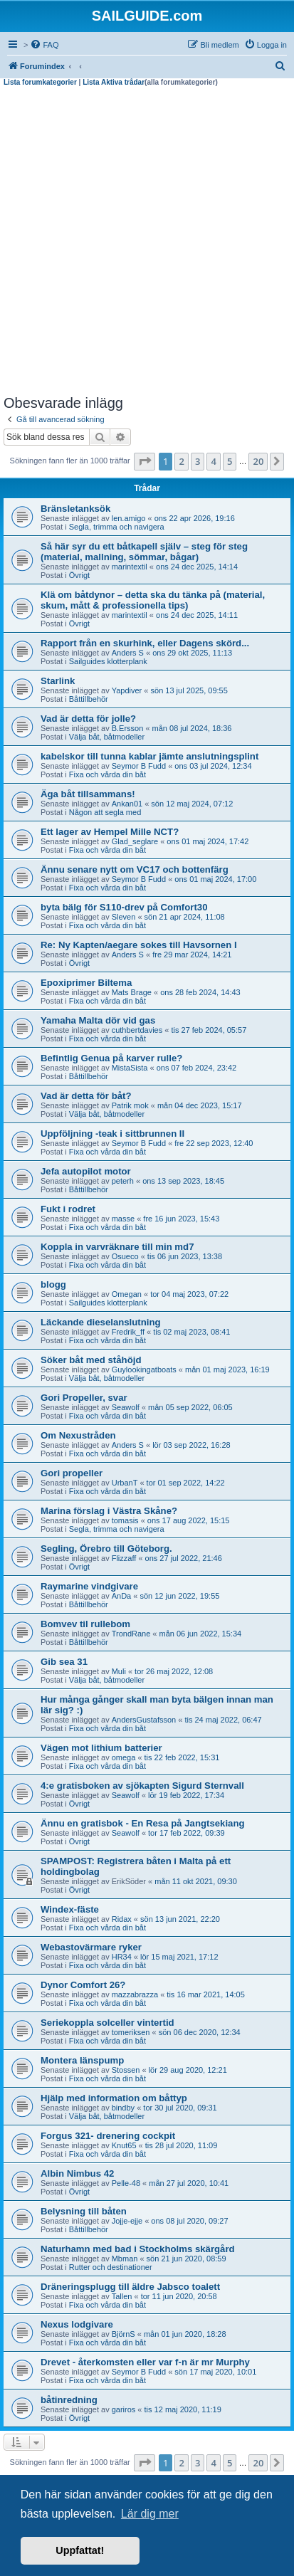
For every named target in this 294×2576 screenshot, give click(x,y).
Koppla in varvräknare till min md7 (117, 1246)
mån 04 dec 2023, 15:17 (199, 1105)
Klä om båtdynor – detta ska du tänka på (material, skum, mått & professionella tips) (153, 600)
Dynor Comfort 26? (83, 1985)
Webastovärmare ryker (91, 1947)
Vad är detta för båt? (86, 1095)
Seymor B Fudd (139, 766)
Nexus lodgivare (77, 2324)
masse (123, 1218)
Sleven (124, 917)
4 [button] (213, 461)
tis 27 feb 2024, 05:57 (208, 1030)
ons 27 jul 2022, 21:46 (183, 1558)
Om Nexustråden (78, 1435)
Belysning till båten (84, 2211)
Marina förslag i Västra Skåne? (109, 1510)
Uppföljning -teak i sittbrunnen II (112, 1133)
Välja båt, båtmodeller (107, 736)
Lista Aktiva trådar (114, 82)
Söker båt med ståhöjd (91, 1360)
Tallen (122, 2296)
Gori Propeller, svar (84, 1397)
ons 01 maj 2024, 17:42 (207, 841)
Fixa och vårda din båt (107, 774)
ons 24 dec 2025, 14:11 (197, 615)
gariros (124, 2409)
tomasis (125, 1520)
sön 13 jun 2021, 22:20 (180, 1919)
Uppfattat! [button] (80, 2550)
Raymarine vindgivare (89, 1586)
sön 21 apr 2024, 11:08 (185, 917)
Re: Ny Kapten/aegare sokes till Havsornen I (139, 945)
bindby (123, 2107)
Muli (119, 1671)
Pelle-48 (126, 2183)
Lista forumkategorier (40, 82)
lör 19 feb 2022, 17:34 (186, 1795)
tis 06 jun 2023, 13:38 (184, 1256)
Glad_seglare (135, 841)
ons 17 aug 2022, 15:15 (188, 1520)
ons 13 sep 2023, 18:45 (183, 1181)
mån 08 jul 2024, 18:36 (192, 728)
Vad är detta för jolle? (88, 718)
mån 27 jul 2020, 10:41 (189, 2183)
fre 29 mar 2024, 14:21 (191, 954)
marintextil (129, 566)
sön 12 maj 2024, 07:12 (192, 803)
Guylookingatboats (144, 1369)
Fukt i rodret (68, 1209)
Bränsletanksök (75, 508)
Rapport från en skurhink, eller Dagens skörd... (145, 643)
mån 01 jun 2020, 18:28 (185, 2334)
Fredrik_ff (128, 1332)
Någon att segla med (105, 812)
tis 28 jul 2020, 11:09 (181, 2145)
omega (124, 1757)
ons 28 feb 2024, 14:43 (200, 992)
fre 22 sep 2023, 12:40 (213, 1143)
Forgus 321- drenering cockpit (108, 2135)
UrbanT (125, 1482)
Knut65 (124, 2145)
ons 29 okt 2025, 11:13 (192, 652)
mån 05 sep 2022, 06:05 (190, 1407)
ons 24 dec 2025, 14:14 (197, 566)
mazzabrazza (135, 1994)
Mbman (125, 2258)
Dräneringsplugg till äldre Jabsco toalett (130, 2286)
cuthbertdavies (137, 1030)
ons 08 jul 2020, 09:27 (189, 2221)
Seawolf (126, 1407)
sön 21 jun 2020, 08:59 (186, 2258)
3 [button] (197, 461)
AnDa (122, 1596)
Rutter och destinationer (110, 2267)
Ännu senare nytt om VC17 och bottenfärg (135, 869)
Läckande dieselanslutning (101, 1322)
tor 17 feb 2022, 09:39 (186, 1833)
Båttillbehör (88, 699)
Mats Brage (132, 992)
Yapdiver (127, 690)
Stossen (126, 2070)
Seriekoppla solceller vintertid (107, 2022)
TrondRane (131, 1633)
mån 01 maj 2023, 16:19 (227, 1369)
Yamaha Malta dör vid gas (98, 1020)
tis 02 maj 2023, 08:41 (191, 1332)
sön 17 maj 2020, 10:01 (215, 2371)
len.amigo (129, 518)
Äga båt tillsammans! (88, 794)
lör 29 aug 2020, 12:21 (188, 2070)
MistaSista (130, 1067)
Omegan (127, 1294)
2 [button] (181, 461)
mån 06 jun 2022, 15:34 (200, 1633)
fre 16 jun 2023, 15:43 (181, 1218)
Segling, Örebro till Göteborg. (106, 1548)
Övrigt (79, 575)
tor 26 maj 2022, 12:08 (174, 1671)
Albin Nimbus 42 (77, 2173)
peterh (123, 1181)
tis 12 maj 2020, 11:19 (183, 2409)
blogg (53, 1284)
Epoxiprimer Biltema (86, 982)
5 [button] (229, 461)
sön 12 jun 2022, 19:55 (179, 1596)
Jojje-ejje (127, 2221)
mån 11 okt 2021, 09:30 (195, 1881)
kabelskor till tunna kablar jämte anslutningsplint (149, 756)
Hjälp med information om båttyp (114, 2098)
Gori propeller (72, 1473)
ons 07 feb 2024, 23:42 (197, 1067)
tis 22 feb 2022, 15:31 (182, 1757)
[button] (144, 461)
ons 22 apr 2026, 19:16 (194, 518)
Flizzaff (124, 1558)
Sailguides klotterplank (108, 661)
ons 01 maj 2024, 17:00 (215, 879)
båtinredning (69, 2399)
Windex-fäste (70, 1909)
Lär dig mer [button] (150, 2514)
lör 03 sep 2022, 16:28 (191, 1445)
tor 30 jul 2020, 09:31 (179, 2107)
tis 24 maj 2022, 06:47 (222, 1719)
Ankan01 (127, 803)
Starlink (58, 680)
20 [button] (258, 461)
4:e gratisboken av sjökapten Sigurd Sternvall (142, 1785)
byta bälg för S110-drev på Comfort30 (124, 907)
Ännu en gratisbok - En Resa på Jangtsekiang (143, 1823)
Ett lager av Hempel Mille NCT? (110, 831)
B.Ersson (128, 728)
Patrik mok (130, 1105)
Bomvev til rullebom (85, 1624)
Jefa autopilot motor (86, 1171)
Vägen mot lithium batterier (101, 1747)
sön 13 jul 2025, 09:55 (189, 690)
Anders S (128, 652)
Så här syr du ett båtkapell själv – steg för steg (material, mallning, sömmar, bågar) (144, 551)
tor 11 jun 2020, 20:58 (179, 2296)
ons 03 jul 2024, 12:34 (212, 766)
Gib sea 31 (64, 1661)
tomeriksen (131, 2032)
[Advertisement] (147, 241)
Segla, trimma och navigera (116, 526)
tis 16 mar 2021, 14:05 (205, 1994)
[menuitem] (44, 44)
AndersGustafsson (144, 1719)
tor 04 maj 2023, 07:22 (189, 1294)
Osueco (125, 1256)
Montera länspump (82, 2060)
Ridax (122, 1919)
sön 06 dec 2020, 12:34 (200, 2032)
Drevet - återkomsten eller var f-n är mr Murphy (145, 2362)
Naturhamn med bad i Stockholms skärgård (138, 2249)
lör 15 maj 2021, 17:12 (179, 1956)
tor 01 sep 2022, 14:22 (186, 1482)
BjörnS (123, 2334)
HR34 (122, 1956)
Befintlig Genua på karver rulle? (111, 1058)
